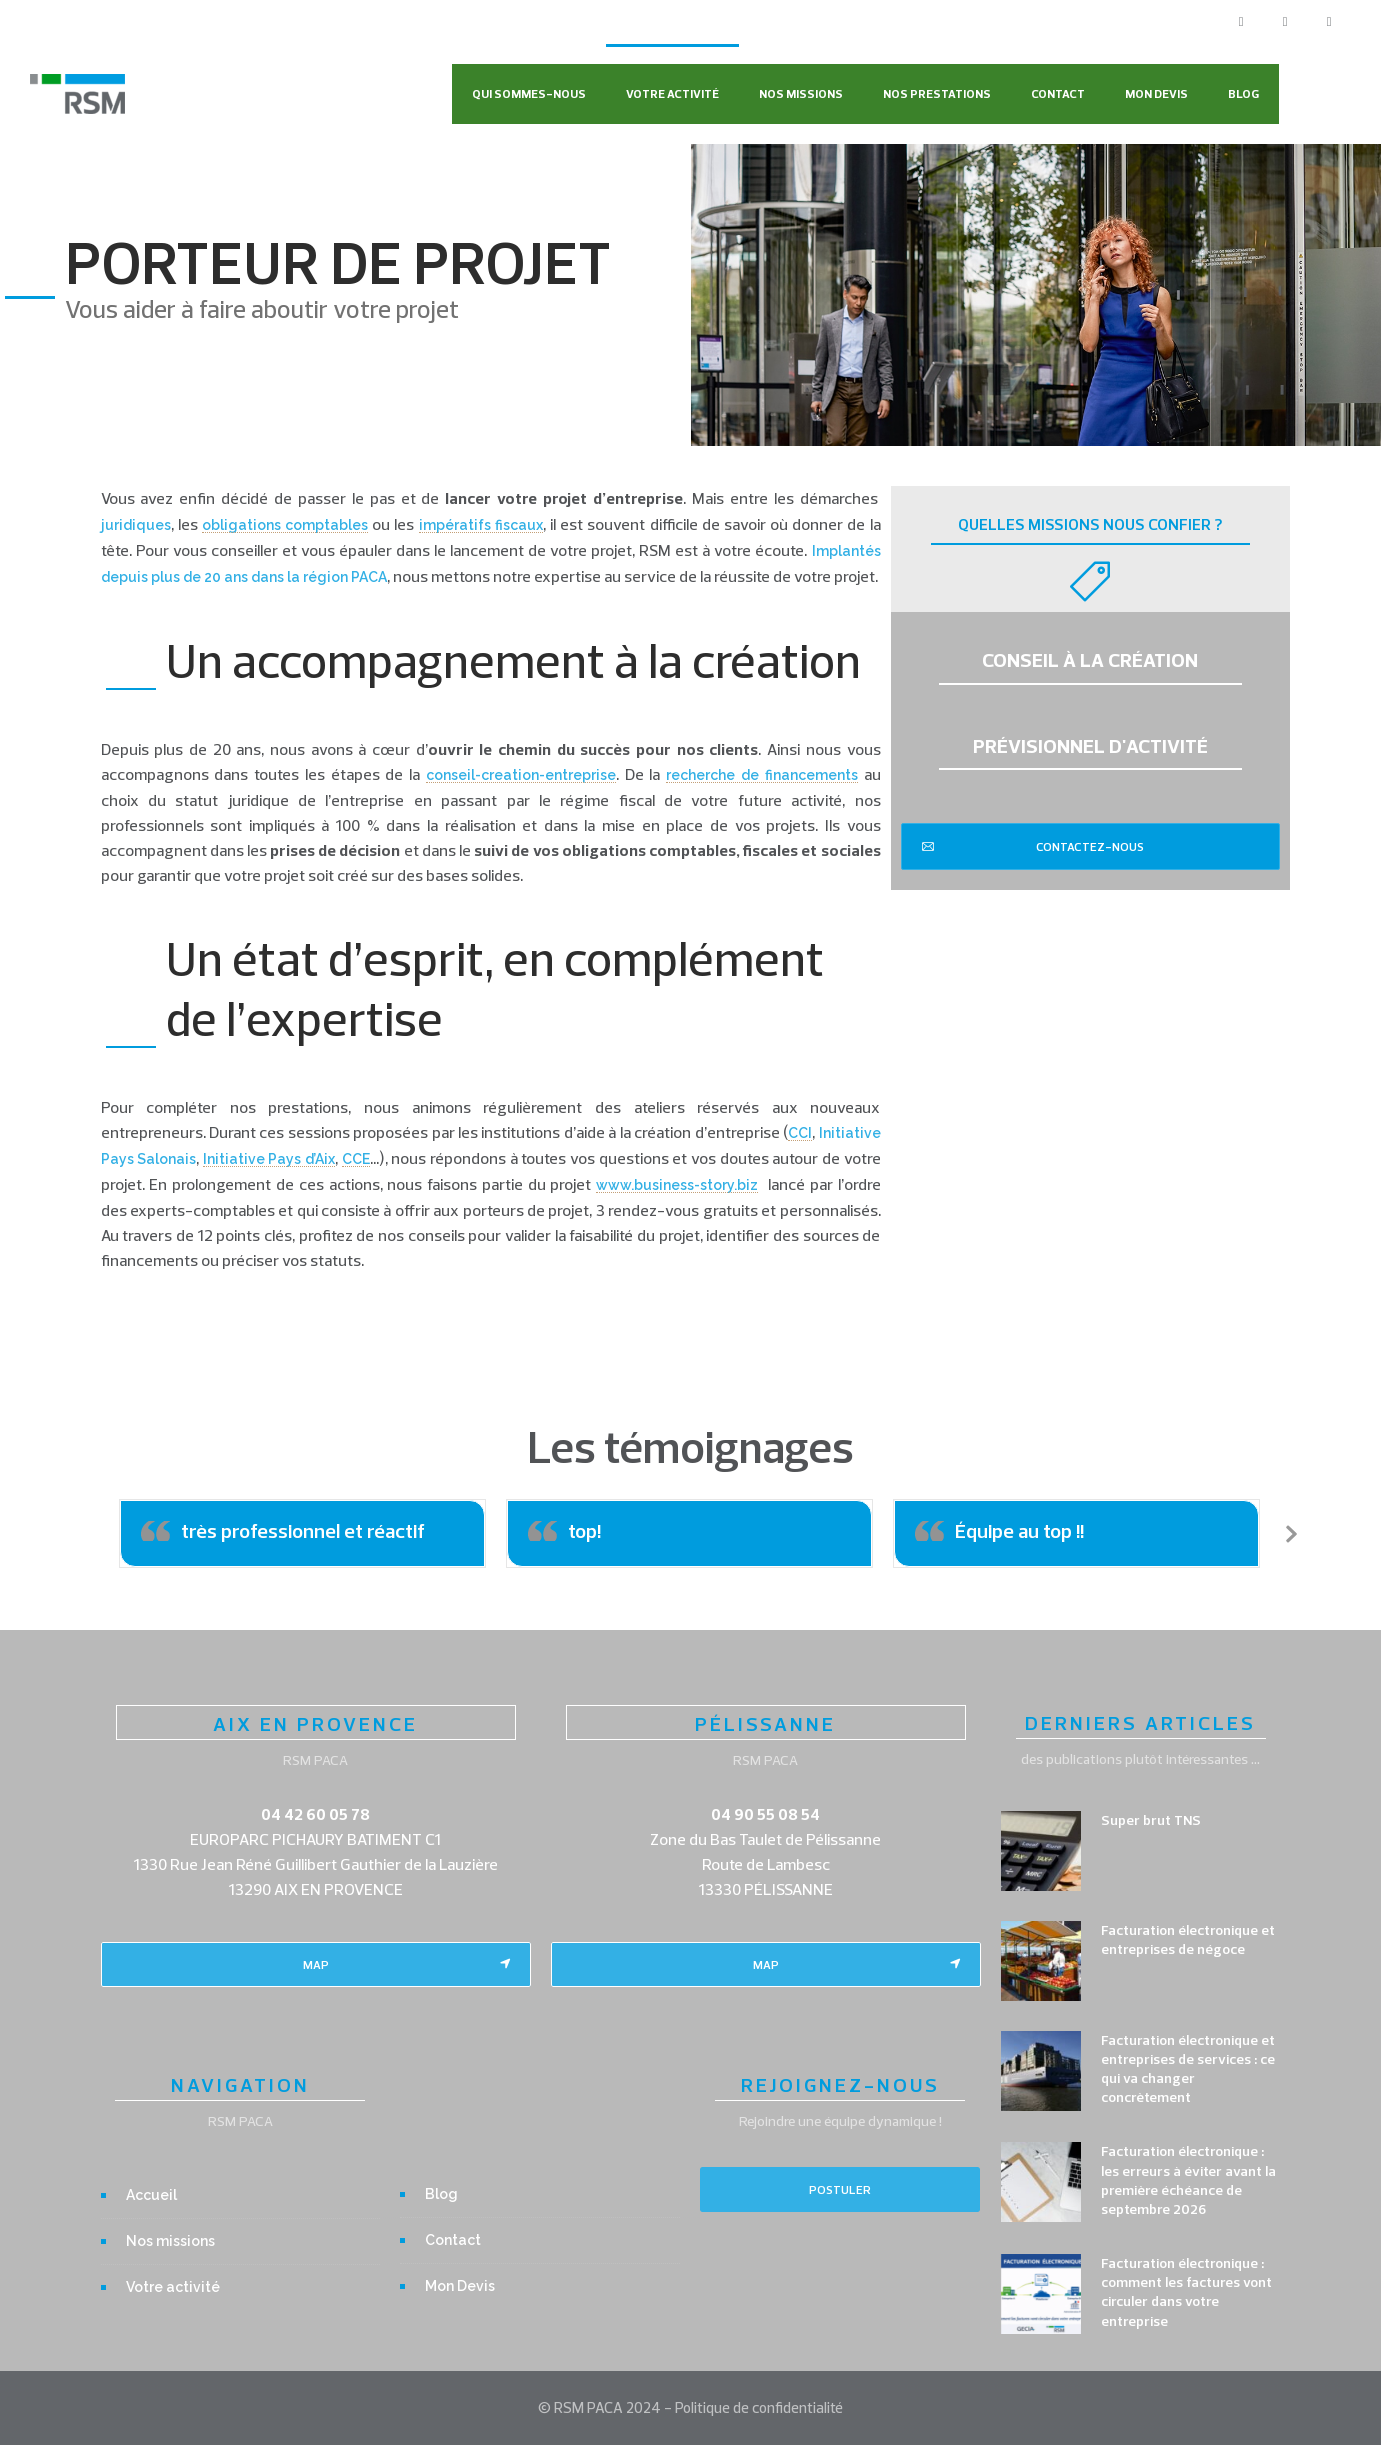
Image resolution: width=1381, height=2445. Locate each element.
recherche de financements (762, 775)
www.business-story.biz (677, 1185)
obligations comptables (285, 525)
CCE (356, 1159)
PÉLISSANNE (765, 1723)
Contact (1058, 93)
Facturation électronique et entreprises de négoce (1188, 1939)
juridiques (136, 525)
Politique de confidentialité (759, 2407)
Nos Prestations (937, 93)
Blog (1243, 93)
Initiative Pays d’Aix (269, 1159)
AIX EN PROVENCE (315, 1723)
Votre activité (672, 93)
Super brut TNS (1151, 1820)
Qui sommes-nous (529, 93)
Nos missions (801, 93)
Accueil (151, 2195)
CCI (800, 1133)
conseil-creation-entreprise (521, 775)
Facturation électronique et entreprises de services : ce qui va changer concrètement (1188, 2069)
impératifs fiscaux (481, 525)
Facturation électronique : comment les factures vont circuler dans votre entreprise (1186, 2292)
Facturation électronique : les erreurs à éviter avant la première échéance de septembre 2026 (1188, 2180)
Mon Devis (1156, 93)
